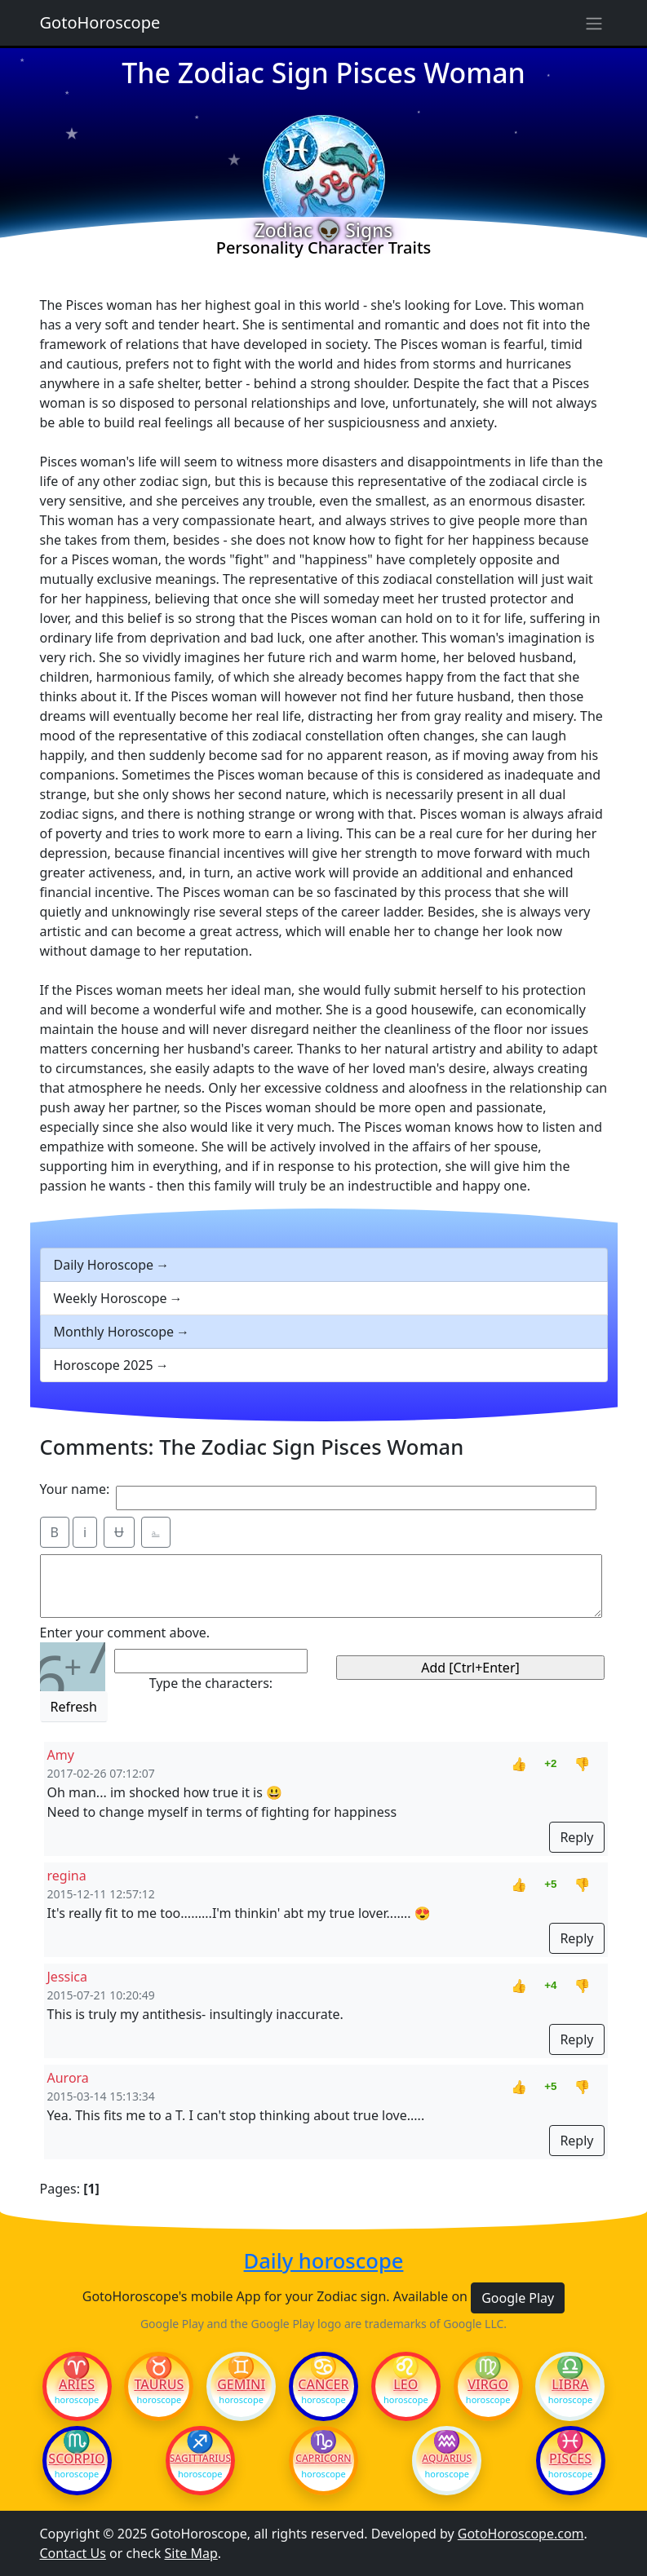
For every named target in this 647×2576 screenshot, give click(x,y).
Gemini (241, 2384)
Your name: (75, 1489)
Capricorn (323, 2458)
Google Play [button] (517, 2298)
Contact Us (73, 2553)
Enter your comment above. (125, 1632)
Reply (576, 1837)
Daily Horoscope (104, 1265)
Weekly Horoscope (110, 1298)
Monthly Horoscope (114, 1332)
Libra (570, 2384)
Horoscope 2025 (103, 1365)
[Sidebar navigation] (594, 23)
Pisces (570, 2458)
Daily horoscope (324, 2260)
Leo (405, 2384)
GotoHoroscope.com (521, 2534)
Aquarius (447, 2458)
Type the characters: (211, 1683)
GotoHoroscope (100, 22)
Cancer (323, 2384)
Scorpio (76, 2458)
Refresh (74, 1707)
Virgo (488, 2384)
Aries (77, 2384)
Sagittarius (200, 2458)
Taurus (159, 2384)
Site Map (191, 2553)
